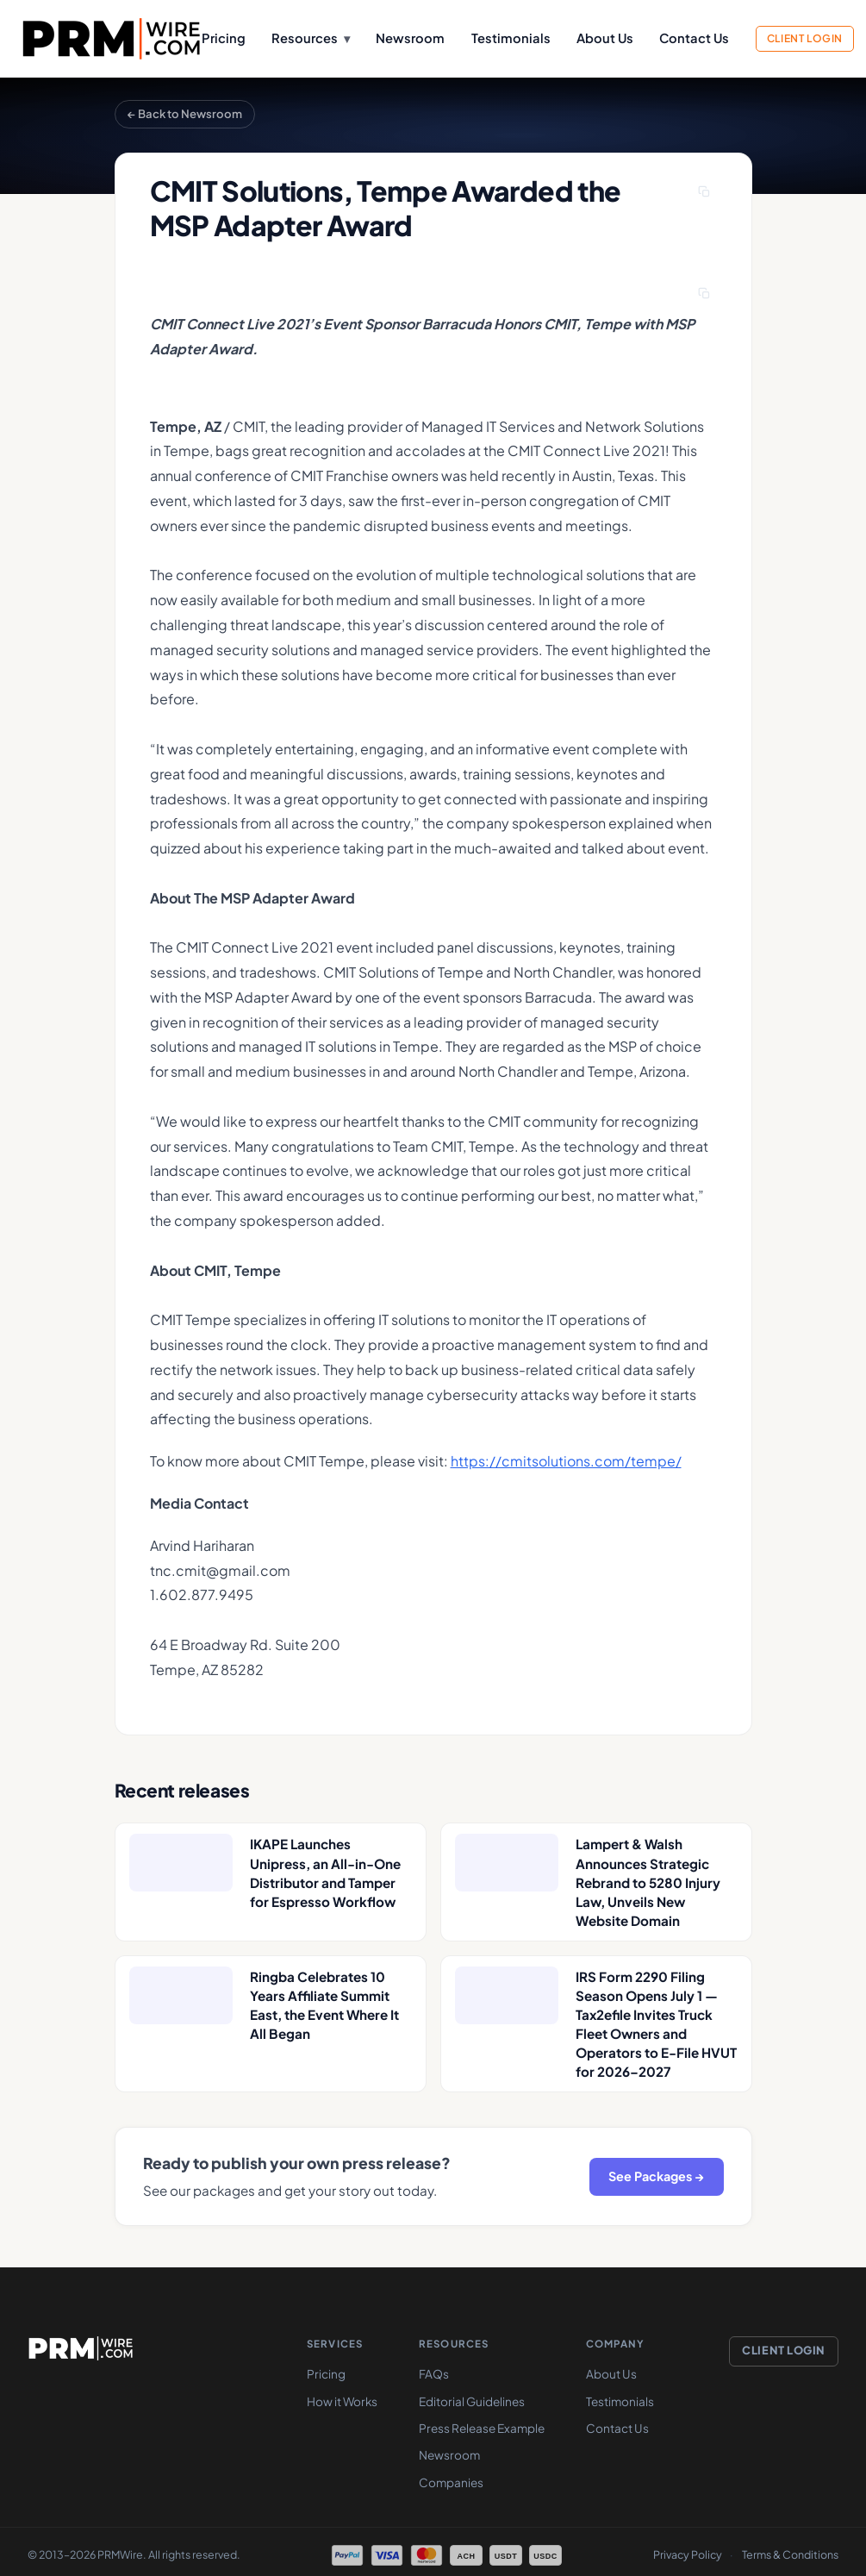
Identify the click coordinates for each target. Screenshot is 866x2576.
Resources (310, 38)
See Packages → (656, 2176)
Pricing (224, 38)
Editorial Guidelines (472, 2402)
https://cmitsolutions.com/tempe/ (566, 1461)
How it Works (342, 2402)
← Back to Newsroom (185, 114)
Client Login (805, 38)
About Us (604, 38)
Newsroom (410, 38)
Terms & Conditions (790, 2554)
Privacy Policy (687, 2554)
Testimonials (511, 38)
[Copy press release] (705, 293)
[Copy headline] (705, 192)
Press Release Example (482, 2428)
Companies (451, 2483)
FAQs (434, 2374)
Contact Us (694, 38)
